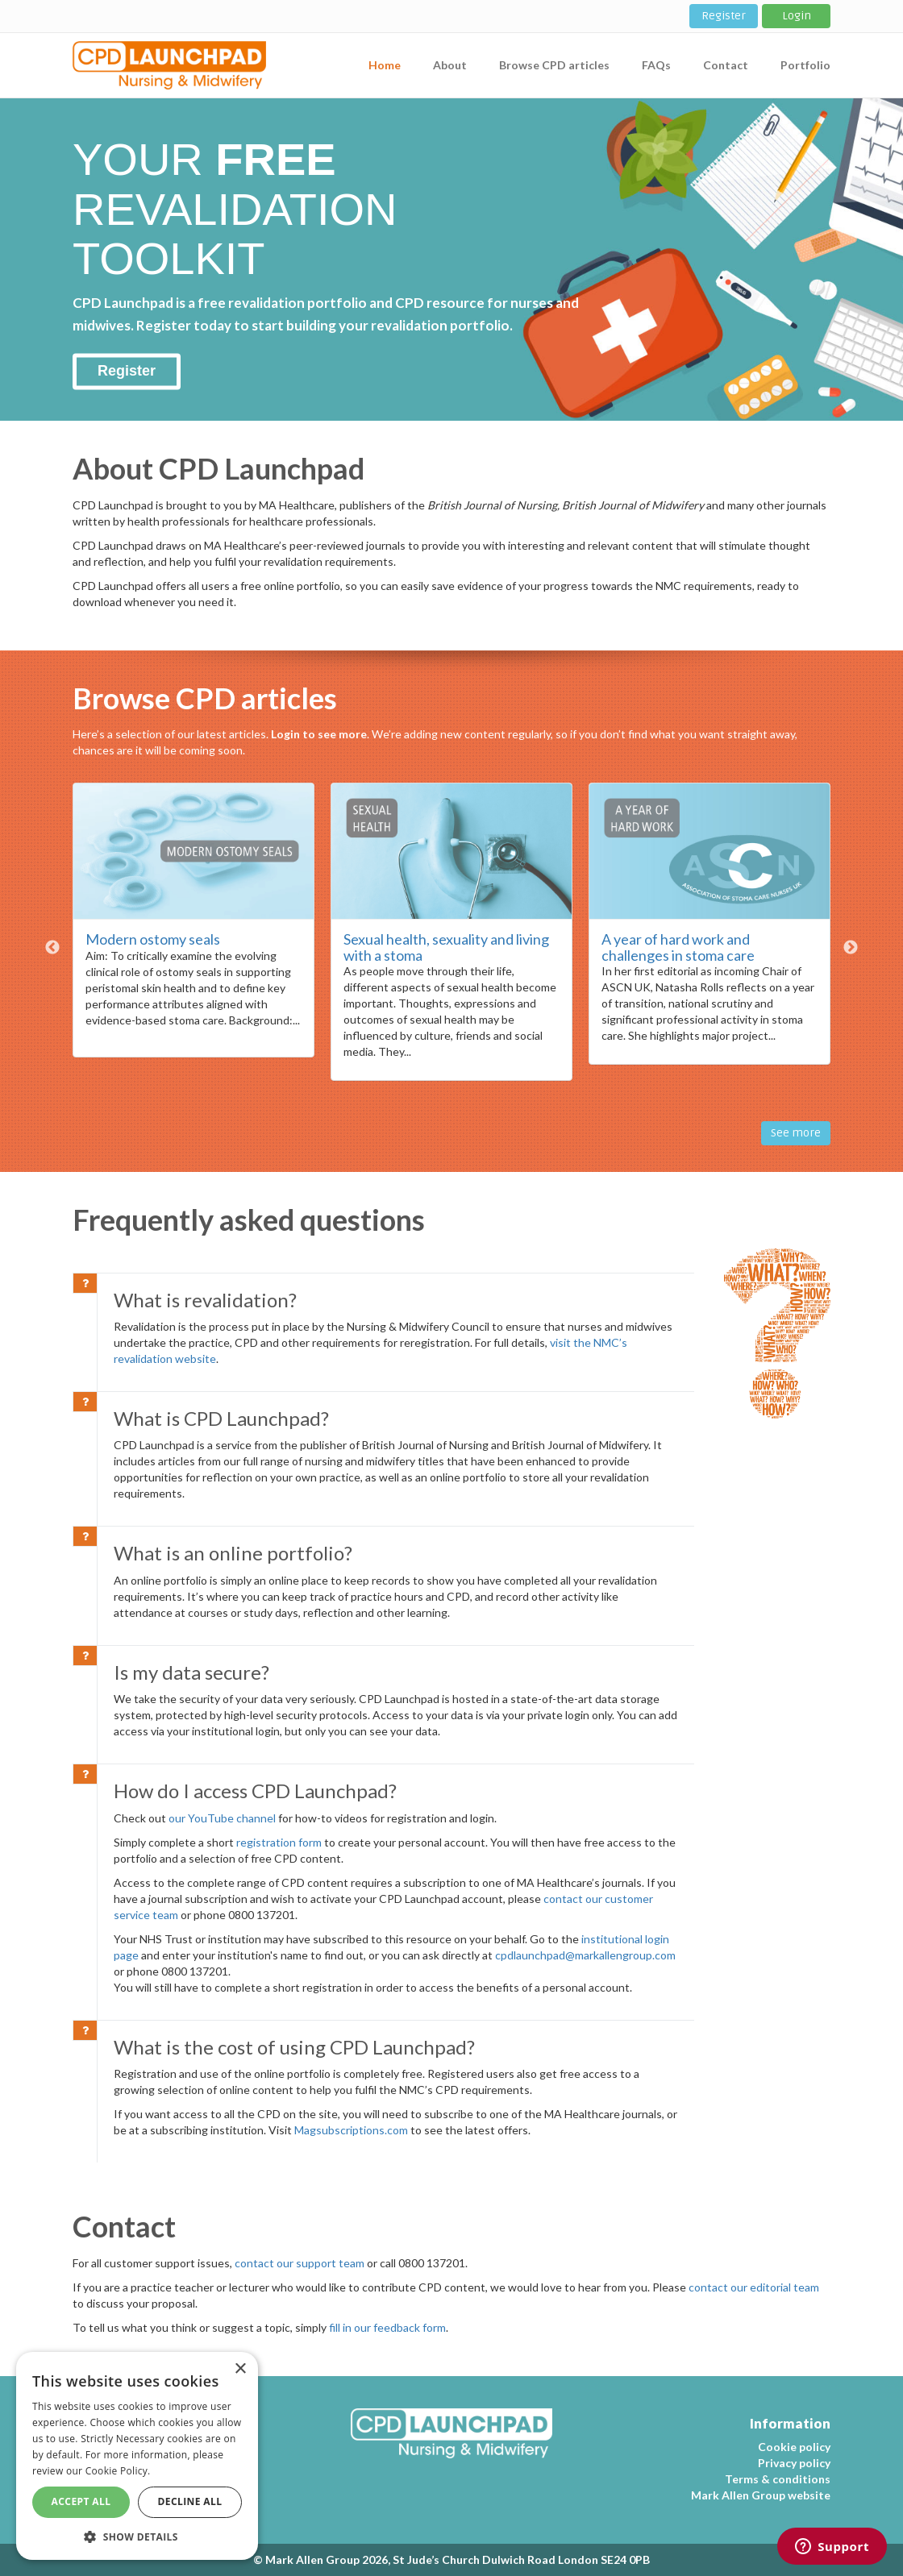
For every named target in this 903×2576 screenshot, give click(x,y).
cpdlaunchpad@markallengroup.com (585, 1955)
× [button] (240, 2369)
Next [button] (851, 948)
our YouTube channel (222, 1818)
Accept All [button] (81, 2501)
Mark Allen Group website (760, 2495)
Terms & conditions (777, 2479)
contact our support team (299, 2263)
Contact (725, 65)
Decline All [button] (190, 2501)
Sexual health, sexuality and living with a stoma (446, 947)
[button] (137, 2536)
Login (796, 16)
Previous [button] (52, 948)
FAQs (656, 65)
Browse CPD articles (554, 65)
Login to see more (319, 734)
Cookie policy (794, 2446)
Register (723, 16)
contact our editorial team (754, 2287)
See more (796, 1133)
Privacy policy (794, 2463)
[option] (193, 928)
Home (384, 65)
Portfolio (805, 65)
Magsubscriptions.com (351, 2130)
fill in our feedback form (387, 2327)
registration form (279, 1842)
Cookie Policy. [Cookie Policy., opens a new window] (118, 2471)
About (450, 65)
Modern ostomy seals (152, 939)
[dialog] (137, 2456)
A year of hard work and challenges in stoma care (678, 947)
